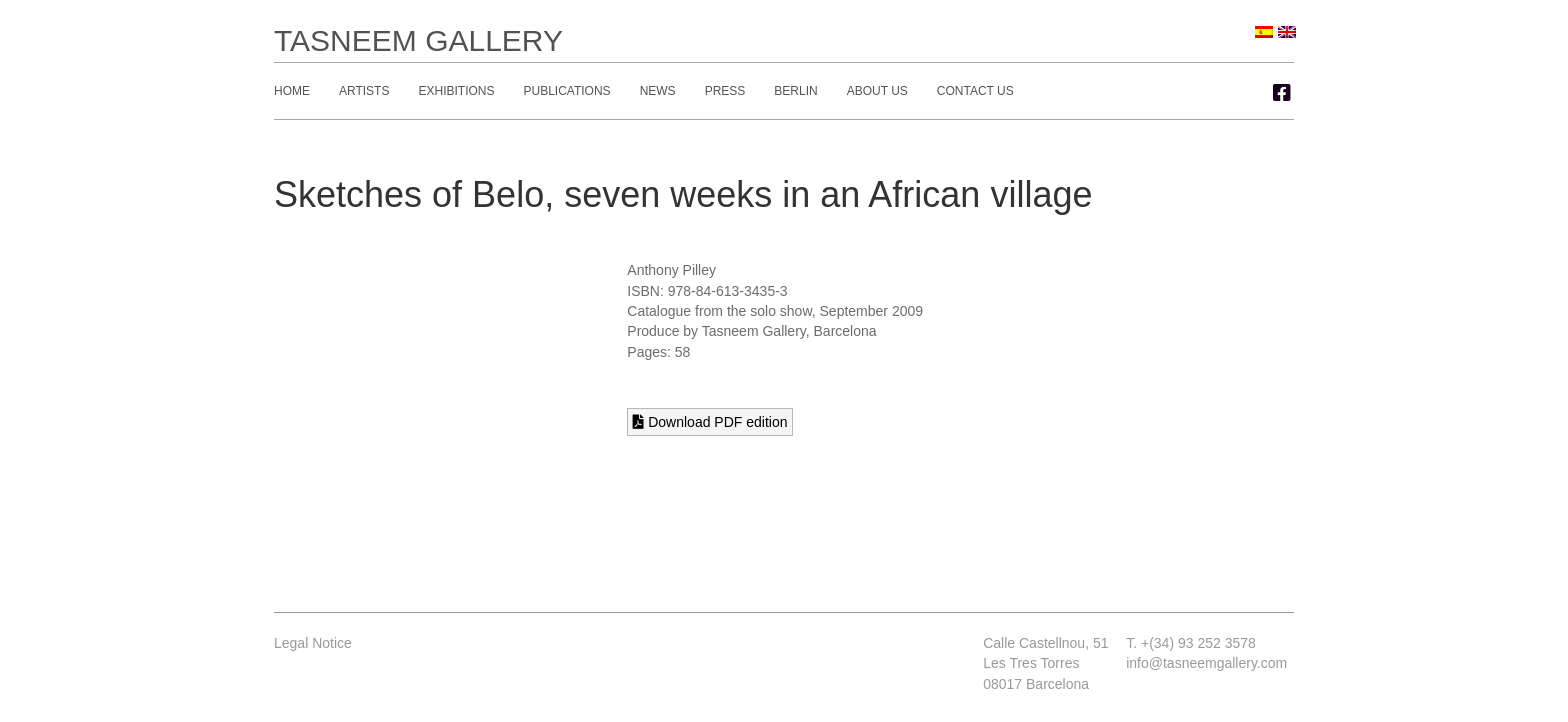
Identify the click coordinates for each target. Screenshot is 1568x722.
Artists (364, 91)
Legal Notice (313, 643)
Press (725, 91)
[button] (1282, 93)
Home (292, 91)
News (658, 91)
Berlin (795, 91)
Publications (566, 91)
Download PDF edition (710, 422)
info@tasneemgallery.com (1206, 663)
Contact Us (975, 91)
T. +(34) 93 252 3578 (1191, 643)
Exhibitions (456, 91)
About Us (877, 91)
